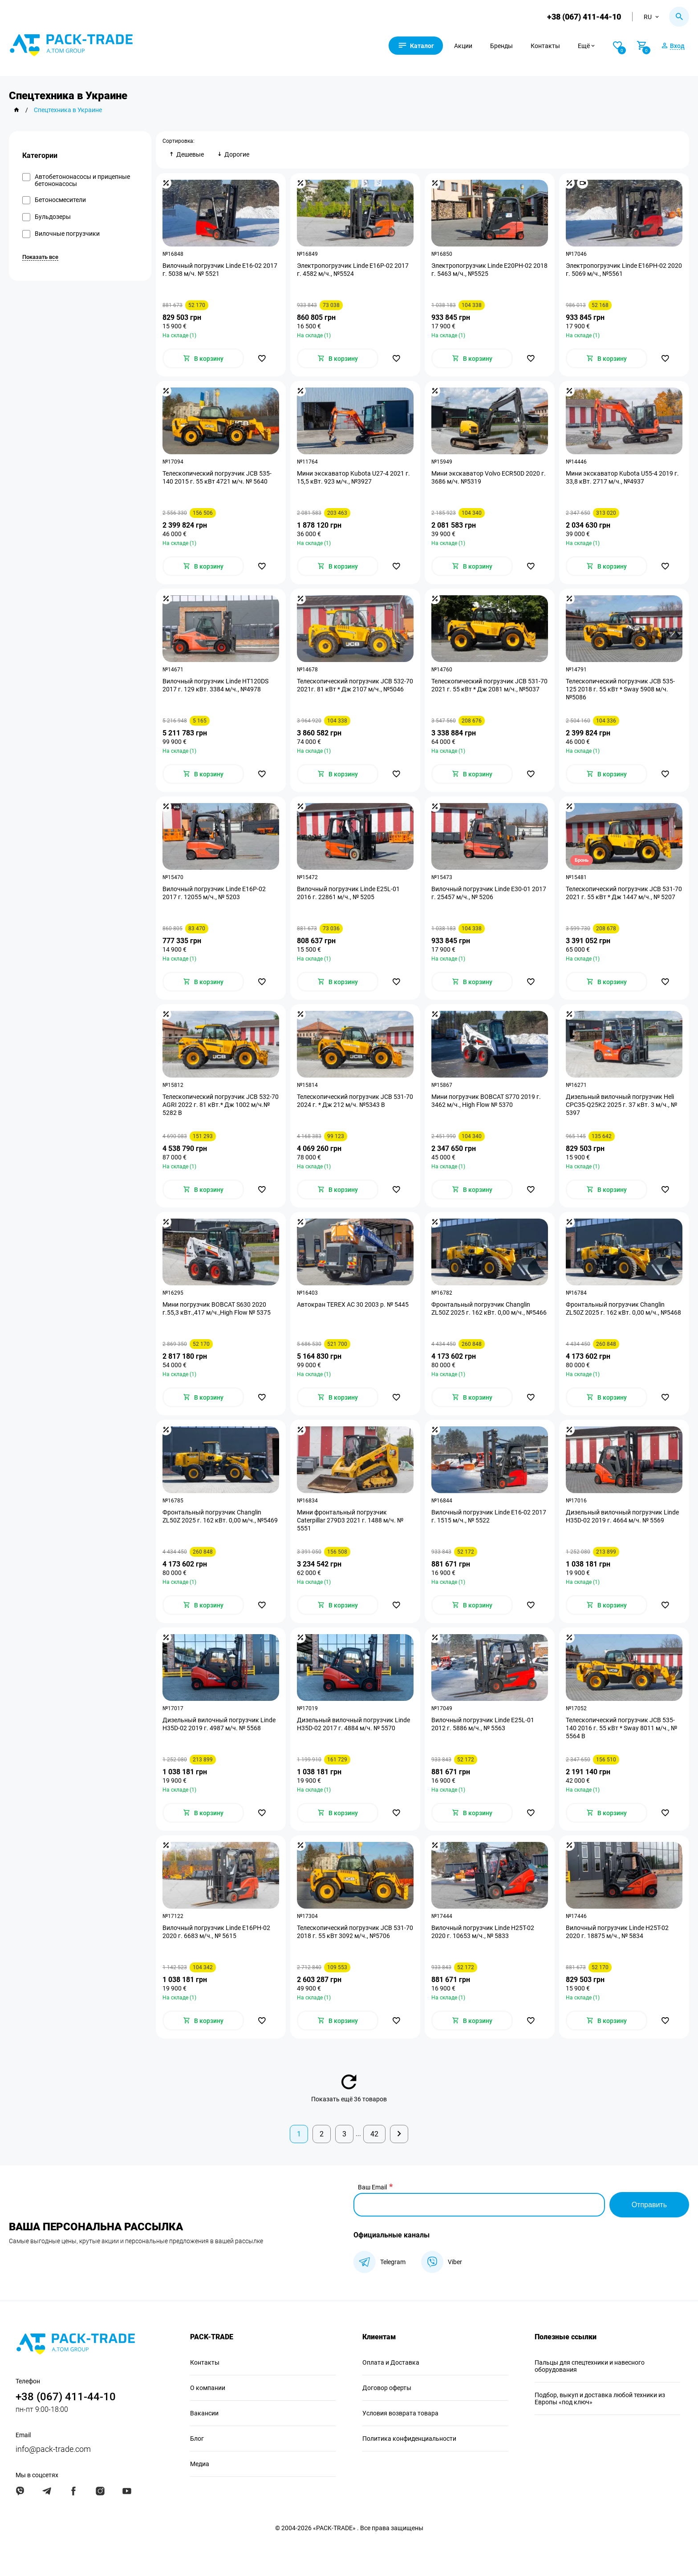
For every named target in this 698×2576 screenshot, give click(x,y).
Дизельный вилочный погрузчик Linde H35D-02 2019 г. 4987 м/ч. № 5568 (219, 1724)
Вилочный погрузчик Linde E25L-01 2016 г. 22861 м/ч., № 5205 (348, 892)
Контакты (545, 45)
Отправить (649, 2205)
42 (374, 2134)
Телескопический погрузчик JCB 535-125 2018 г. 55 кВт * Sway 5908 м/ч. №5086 (620, 689)
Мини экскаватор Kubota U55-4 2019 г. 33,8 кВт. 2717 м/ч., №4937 (622, 477)
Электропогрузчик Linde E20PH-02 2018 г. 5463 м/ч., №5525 (489, 269)
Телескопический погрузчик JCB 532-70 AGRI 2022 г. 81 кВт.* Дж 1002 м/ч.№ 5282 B (220, 1104)
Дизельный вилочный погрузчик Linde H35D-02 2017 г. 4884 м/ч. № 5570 (353, 1724)
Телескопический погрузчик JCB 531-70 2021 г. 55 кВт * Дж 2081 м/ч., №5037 (489, 685)
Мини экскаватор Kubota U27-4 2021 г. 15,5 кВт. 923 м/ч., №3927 (353, 477)
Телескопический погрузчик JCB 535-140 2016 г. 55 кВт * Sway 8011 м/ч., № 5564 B (621, 1728)
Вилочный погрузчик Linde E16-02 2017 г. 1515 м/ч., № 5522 (488, 1516)
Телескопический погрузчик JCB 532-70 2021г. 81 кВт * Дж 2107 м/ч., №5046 (355, 685)
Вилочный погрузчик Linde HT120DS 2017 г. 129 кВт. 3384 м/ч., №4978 (215, 685)
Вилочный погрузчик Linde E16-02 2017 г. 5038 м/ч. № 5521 (219, 269)
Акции (463, 45)
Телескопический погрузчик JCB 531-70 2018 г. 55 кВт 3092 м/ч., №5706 (355, 1931)
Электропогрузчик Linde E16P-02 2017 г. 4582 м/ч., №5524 (353, 269)
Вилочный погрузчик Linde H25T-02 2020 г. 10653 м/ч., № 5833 (482, 1931)
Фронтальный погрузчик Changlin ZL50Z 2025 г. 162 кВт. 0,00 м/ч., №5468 (623, 1308)
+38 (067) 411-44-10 (584, 16)
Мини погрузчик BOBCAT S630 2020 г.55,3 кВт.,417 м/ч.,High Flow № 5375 (216, 1308)
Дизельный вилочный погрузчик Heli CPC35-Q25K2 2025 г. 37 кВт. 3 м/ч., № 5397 (621, 1104)
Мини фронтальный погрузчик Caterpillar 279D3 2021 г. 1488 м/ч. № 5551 (350, 1520)
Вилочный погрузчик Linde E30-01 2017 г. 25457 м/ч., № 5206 (488, 892)
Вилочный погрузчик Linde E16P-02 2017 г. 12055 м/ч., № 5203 (214, 892)
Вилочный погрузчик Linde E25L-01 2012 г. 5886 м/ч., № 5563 (482, 1724)
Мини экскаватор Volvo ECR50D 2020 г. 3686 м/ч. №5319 (488, 477)
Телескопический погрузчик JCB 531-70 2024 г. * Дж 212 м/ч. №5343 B (355, 1100)
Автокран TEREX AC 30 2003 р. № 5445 (353, 1304)
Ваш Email (372, 2187)
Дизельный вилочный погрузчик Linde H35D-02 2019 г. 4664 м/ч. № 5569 (622, 1516)
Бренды (501, 45)
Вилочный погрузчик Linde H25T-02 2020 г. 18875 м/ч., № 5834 (617, 1931)
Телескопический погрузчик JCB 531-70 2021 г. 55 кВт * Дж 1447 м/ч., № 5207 (624, 892)
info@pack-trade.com (53, 2449)
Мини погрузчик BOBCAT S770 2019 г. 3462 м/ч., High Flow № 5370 (486, 1100)
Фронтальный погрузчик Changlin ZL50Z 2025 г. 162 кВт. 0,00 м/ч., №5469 (220, 1516)
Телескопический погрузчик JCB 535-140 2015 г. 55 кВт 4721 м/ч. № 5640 (217, 477)
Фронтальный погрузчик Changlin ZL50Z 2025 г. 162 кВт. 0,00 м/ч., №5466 (489, 1308)
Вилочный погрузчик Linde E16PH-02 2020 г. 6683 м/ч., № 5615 (216, 1931)
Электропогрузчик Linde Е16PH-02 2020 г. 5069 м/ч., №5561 (624, 269)
